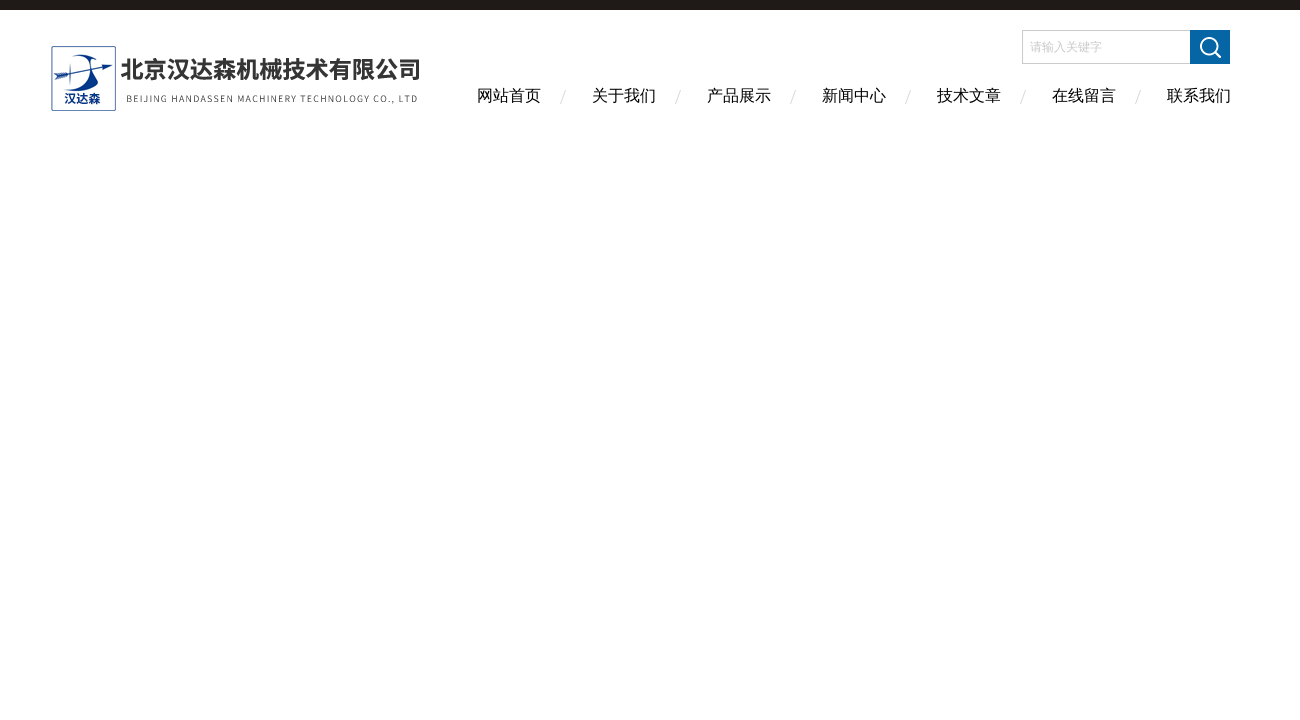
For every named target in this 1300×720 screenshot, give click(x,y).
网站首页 (509, 95)
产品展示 (739, 95)
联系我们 (1199, 95)
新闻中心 (854, 95)
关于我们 (624, 95)
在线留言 (1084, 95)
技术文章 (969, 95)
